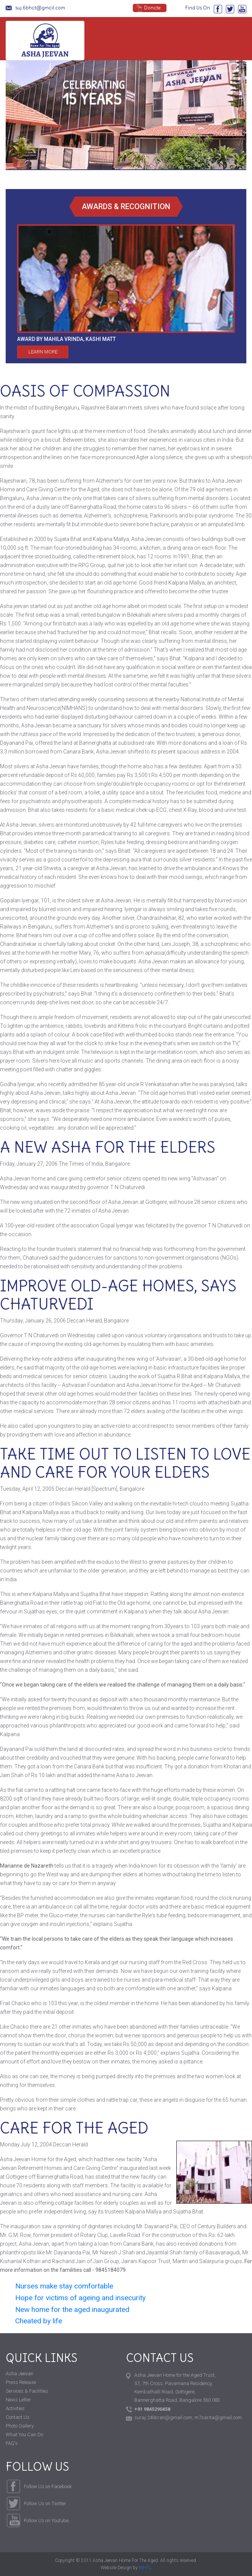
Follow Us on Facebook (48, 2486)
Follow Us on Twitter (45, 2503)
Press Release (21, 2382)
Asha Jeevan (45, 40)
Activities (15, 2408)
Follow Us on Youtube (46, 2520)
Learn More (43, 352)
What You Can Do (24, 2434)
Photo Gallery (20, 2426)
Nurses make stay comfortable (64, 2286)
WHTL (145, 2567)
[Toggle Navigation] (236, 39)
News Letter (18, 2399)
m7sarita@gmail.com (218, 2417)
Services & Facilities (27, 2391)
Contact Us (18, 2417)
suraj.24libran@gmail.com (163, 2417)
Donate (152, 8)
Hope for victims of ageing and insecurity (80, 2297)
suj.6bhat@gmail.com (40, 8)
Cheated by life (38, 2321)
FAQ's (12, 2443)
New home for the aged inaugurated (72, 2309)
